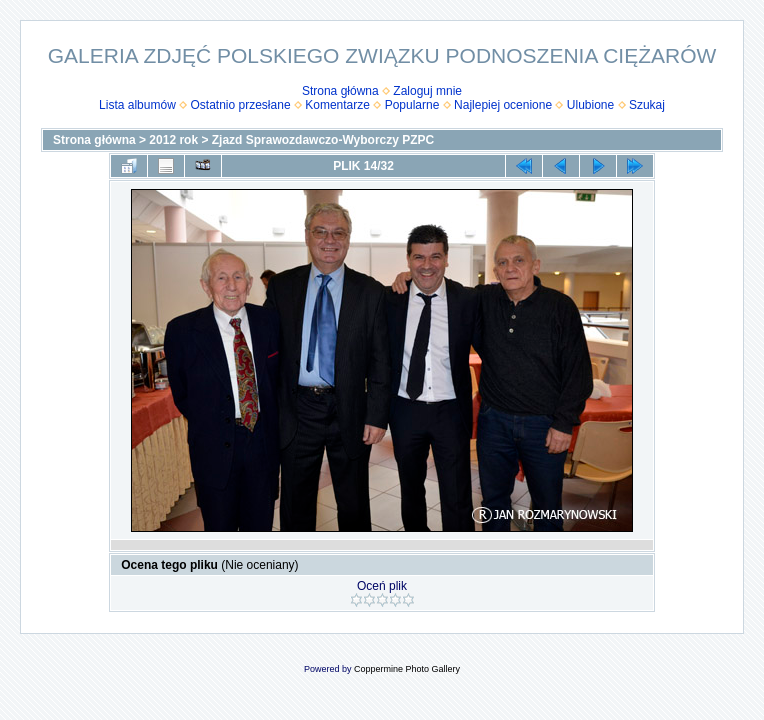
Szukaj (647, 105)
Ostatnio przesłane (241, 105)
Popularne (412, 105)
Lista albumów (137, 105)
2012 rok (173, 140)
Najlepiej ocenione (503, 105)
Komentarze (337, 105)
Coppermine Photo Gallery (407, 669)
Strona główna (340, 91)
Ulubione (590, 105)
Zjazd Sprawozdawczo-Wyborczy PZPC (323, 140)
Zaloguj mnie (427, 91)
